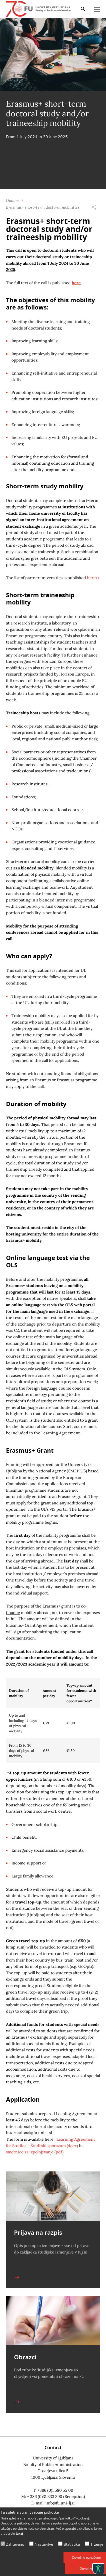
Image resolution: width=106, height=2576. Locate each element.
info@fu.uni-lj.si (60, 2502)
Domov (12, 200)
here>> (93, 577)
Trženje (96, 2544)
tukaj (19, 2533)
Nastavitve (43, 2544)
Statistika (72, 2544)
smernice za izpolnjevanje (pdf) (35, 2151)
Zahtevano (15, 2544)
